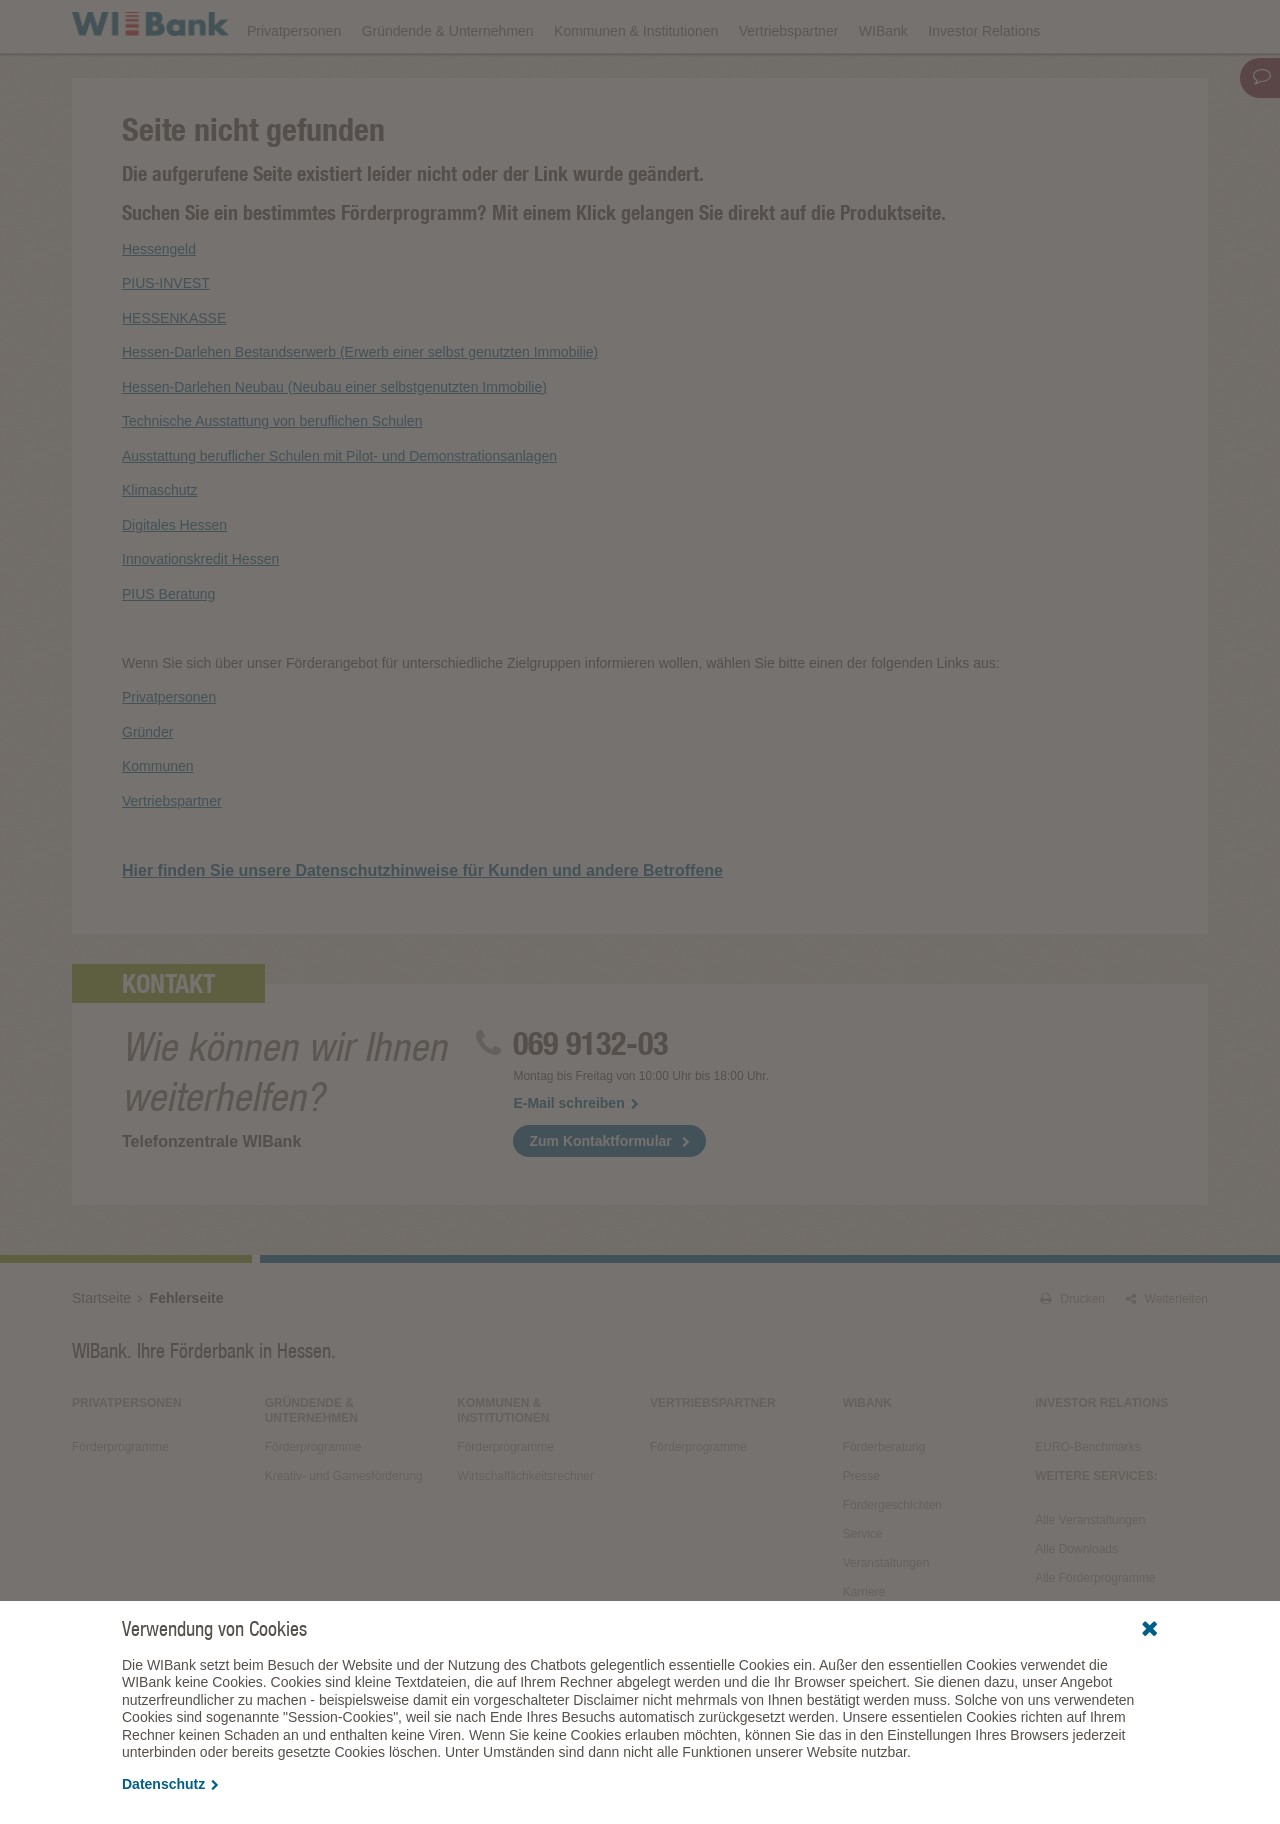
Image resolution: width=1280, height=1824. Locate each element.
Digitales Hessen (174, 580)
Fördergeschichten (892, 1561)
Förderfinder (1005, 26)
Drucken (1072, 1355)
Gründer (147, 787)
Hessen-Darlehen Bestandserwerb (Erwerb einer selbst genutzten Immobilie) (360, 408)
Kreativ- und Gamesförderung (344, 1532)
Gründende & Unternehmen (448, 82)
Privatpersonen (294, 82)
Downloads (765, 26)
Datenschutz (170, 1784)
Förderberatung (884, 1503)
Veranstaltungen (650, 26)
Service (863, 1590)
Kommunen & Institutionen (636, 82)
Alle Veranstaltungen (1090, 1576)
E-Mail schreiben (575, 1159)
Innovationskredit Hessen (200, 615)
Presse (861, 1532)
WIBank (883, 82)
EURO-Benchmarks (1087, 1503)
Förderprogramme (883, 26)
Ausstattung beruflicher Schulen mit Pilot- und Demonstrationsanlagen (339, 511)
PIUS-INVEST (166, 339)
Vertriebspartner (789, 82)
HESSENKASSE (174, 373)
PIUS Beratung (168, 649)
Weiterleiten (1167, 1355)
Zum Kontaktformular (600, 1197)
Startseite (101, 1354)
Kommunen (158, 822)
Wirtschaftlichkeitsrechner (525, 1532)
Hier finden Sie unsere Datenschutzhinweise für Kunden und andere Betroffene (422, 926)
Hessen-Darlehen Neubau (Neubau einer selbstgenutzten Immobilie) (334, 442)
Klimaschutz (159, 546)
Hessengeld (159, 304)
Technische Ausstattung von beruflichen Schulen (272, 477)
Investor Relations (984, 82)
